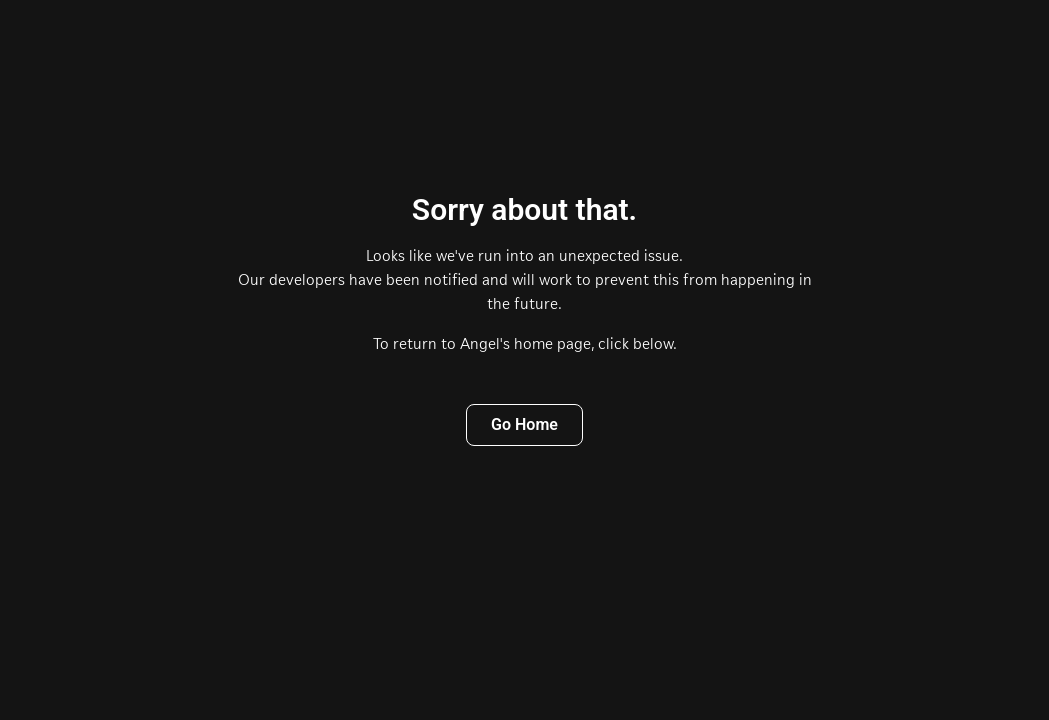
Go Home (524, 424)
